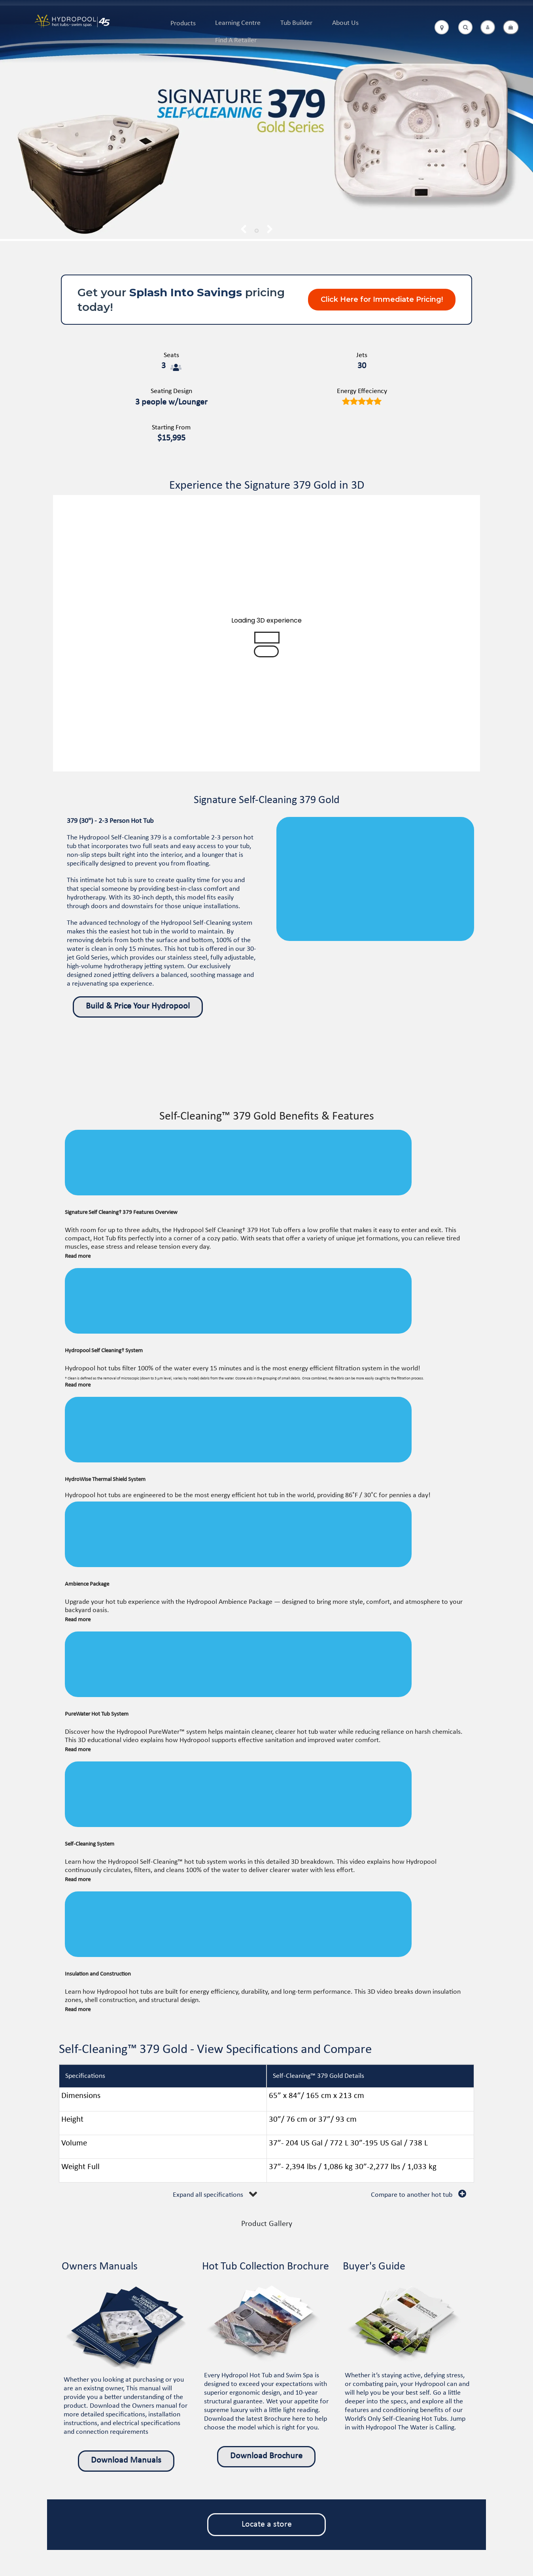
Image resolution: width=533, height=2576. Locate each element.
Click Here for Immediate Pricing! (382, 299)
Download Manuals (126, 2460)
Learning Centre (238, 23)
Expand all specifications (208, 2195)
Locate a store (267, 2524)
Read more (78, 1256)
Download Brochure (266, 2456)
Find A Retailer (236, 40)
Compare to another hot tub (411, 2195)
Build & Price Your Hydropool (138, 1006)
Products (183, 23)
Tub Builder (296, 23)
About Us (345, 23)
